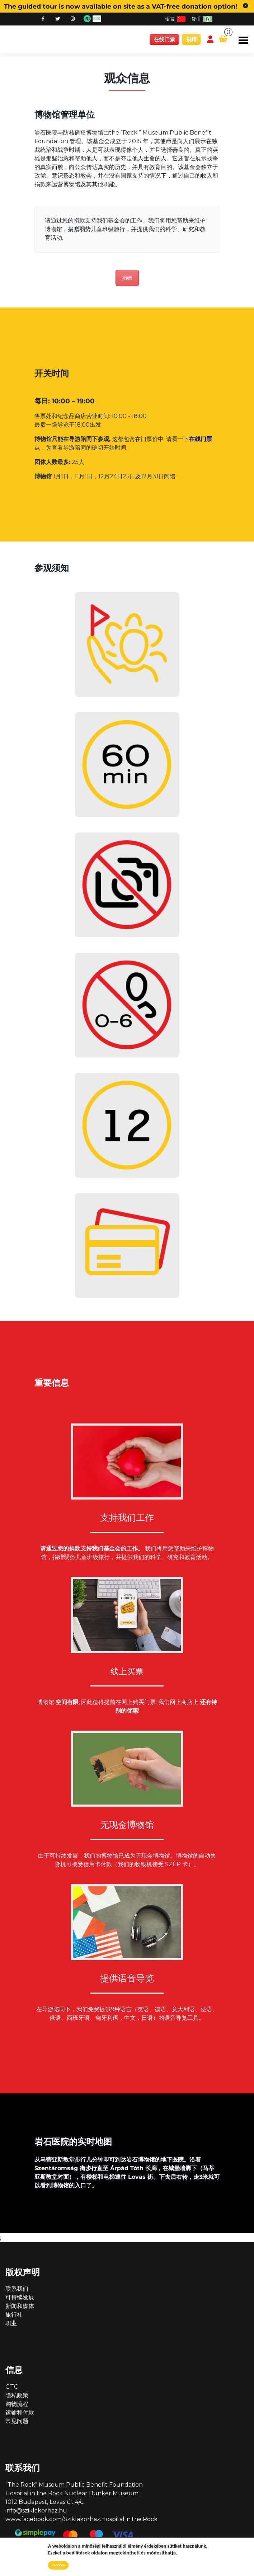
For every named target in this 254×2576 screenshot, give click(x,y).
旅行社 (14, 2316)
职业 (11, 2324)
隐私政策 (16, 2396)
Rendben (58, 2565)
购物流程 (16, 2405)
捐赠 (191, 39)
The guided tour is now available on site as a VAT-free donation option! (120, 6)
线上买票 (127, 1672)
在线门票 (164, 39)
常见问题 (16, 2422)
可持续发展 (19, 2298)
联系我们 (16, 2290)
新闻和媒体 (19, 2307)
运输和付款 (19, 2414)
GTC (11, 2388)
